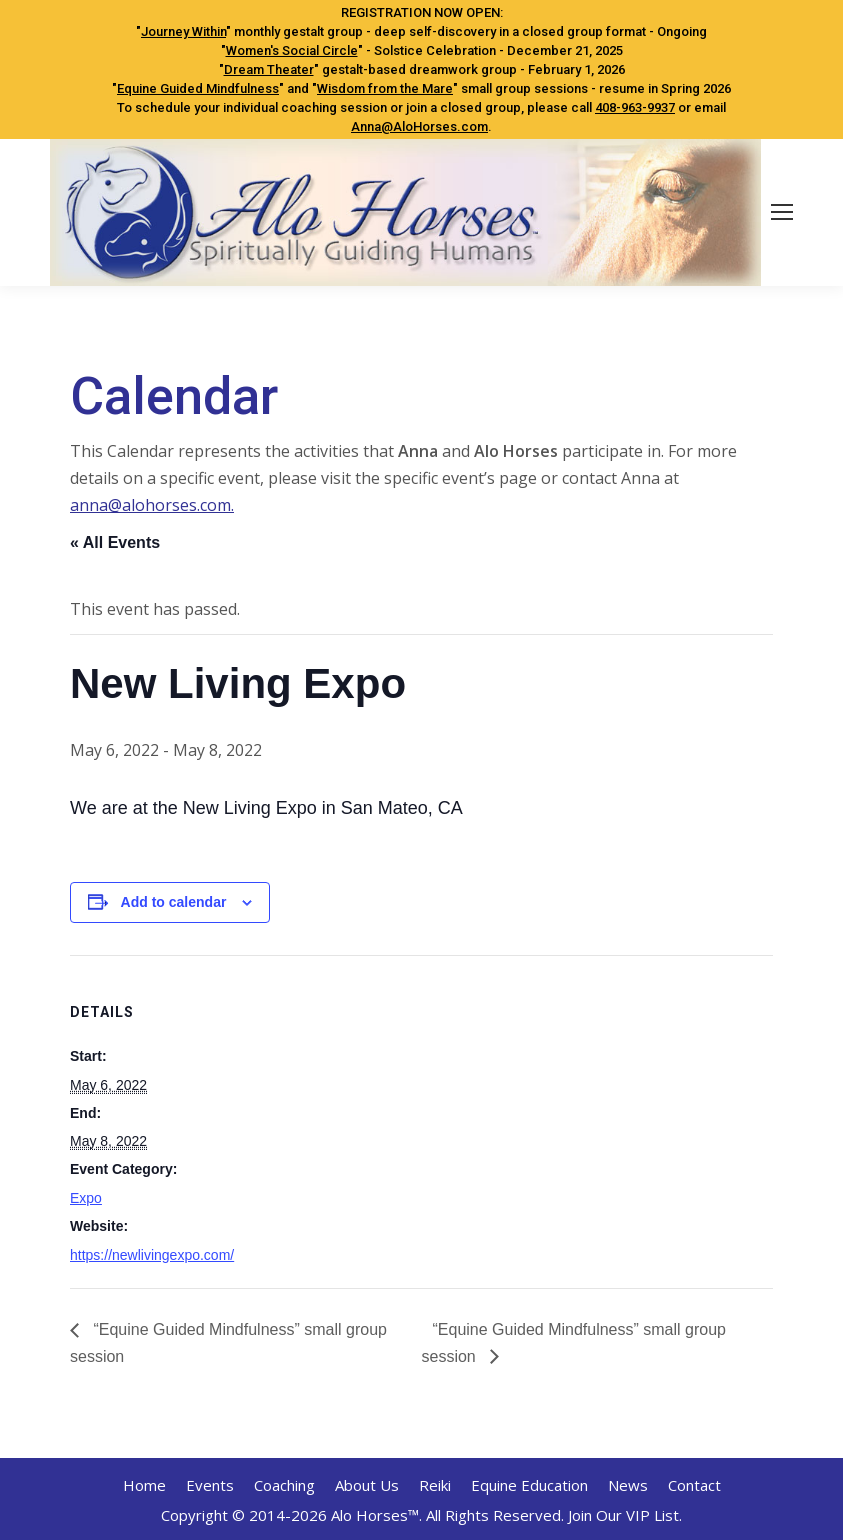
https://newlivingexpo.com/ (152, 1255)
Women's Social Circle (292, 50)
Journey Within (183, 31)
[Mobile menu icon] (782, 212)
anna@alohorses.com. (152, 505)
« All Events (115, 542)
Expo (86, 1198)
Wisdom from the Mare (385, 88)
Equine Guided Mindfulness (198, 88)
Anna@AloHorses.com (419, 126)
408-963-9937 (635, 107)
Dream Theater (269, 69)
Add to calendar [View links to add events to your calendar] (174, 902)
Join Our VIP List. (625, 1515)
